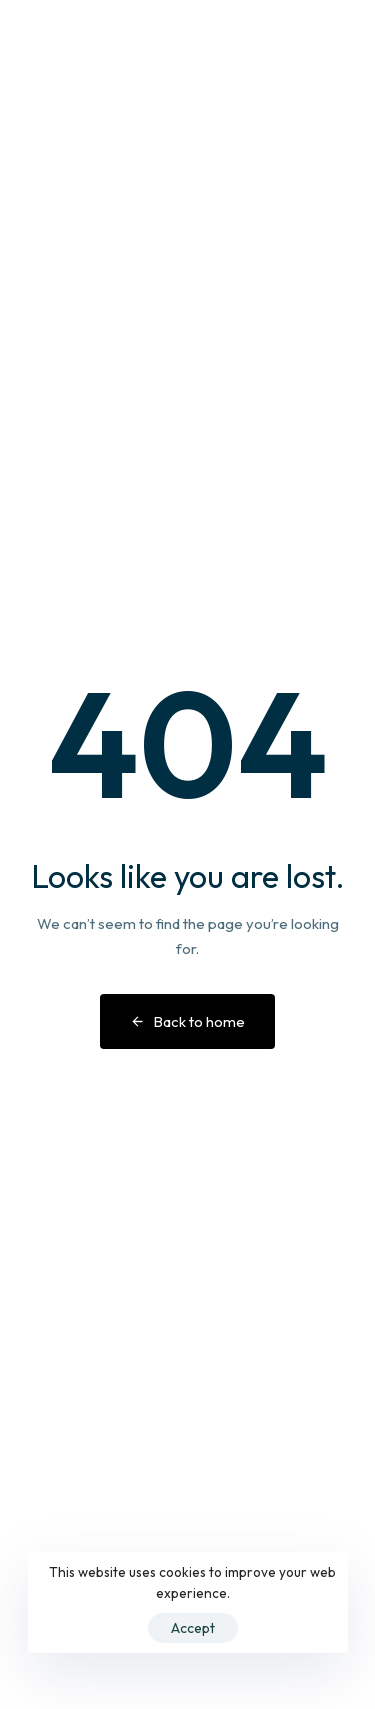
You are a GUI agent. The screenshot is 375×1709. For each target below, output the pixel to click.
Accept (193, 1628)
